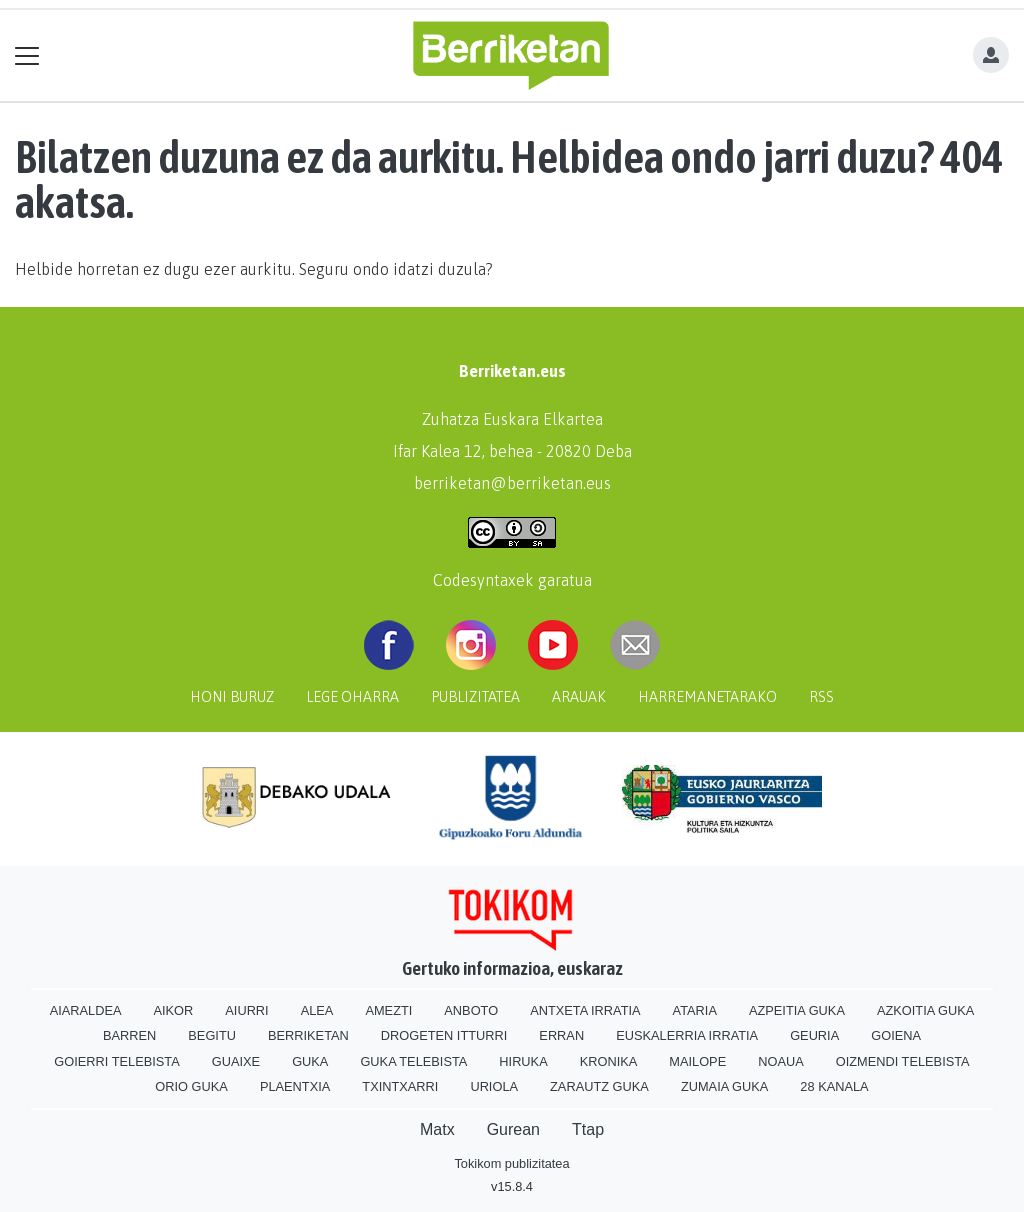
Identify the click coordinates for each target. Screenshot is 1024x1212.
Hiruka (523, 1061)
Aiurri (246, 1010)
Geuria (814, 1035)
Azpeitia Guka (797, 1010)
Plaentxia (295, 1086)
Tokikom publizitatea (511, 1163)
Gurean (513, 1129)
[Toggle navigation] (27, 55)
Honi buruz (232, 697)
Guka (310, 1061)
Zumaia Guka (724, 1086)
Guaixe (236, 1061)
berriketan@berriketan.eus (512, 483)
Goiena (896, 1035)
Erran (561, 1035)
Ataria (695, 1010)
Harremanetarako (707, 697)
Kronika (609, 1061)
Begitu (212, 1035)
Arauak (579, 697)
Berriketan (308, 1035)
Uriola (494, 1086)
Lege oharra (352, 697)
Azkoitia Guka (925, 1010)
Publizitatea (475, 697)
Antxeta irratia (585, 1010)
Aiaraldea (86, 1010)
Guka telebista (413, 1061)
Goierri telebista (116, 1061)
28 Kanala (834, 1086)
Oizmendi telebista (903, 1061)
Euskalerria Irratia (687, 1035)
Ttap (588, 1129)
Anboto (471, 1010)
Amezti (388, 1010)
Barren (129, 1035)
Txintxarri (400, 1086)
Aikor (173, 1010)
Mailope (697, 1061)
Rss (821, 697)
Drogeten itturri (444, 1035)
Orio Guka (191, 1086)
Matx (437, 1129)
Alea (317, 1010)
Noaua (781, 1061)
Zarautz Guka (599, 1086)
